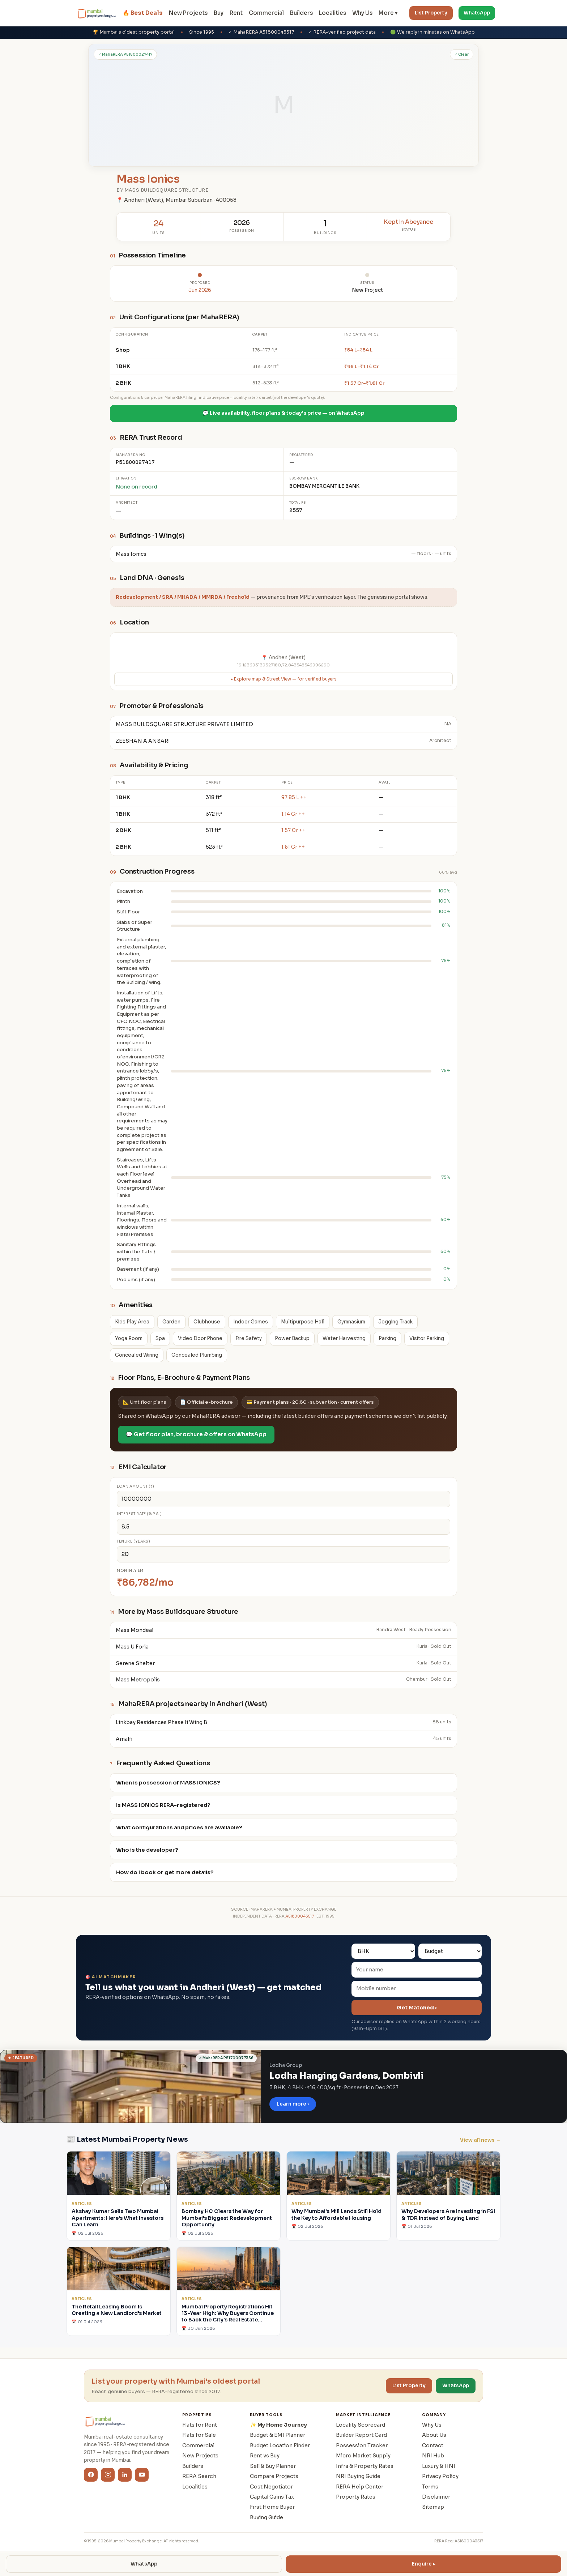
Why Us (362, 12)
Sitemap (433, 2507)
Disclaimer (436, 2497)
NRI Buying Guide (358, 2476)
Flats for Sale (199, 2435)
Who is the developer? (147, 1850)
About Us (434, 2435)
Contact (432, 2445)
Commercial (266, 12)
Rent (236, 12)
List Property (431, 13)
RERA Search (199, 2476)
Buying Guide (266, 2517)
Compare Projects (274, 2476)
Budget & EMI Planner (277, 2435)
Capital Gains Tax (272, 2497)
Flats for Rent (199, 2425)
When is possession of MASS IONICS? (168, 1782)
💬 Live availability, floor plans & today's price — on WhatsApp (283, 413)
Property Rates (355, 2497)
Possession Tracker (362, 2445)
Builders (301, 12)
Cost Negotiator (271, 2486)
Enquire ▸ (423, 2564)
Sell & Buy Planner (273, 2466)
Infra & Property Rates (364, 2466)
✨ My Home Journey (278, 2425)
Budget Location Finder (280, 2445)
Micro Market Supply (363, 2455)
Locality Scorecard (360, 2425)
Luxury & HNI (438, 2466)
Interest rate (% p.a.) (139, 1513)
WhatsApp (477, 13)
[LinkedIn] (125, 2475)
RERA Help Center (359, 2486)
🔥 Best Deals (143, 12)
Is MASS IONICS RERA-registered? (163, 1805)
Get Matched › (417, 2007)
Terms (430, 2486)
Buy (218, 12)
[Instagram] (108, 2475)
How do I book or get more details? (165, 1872)
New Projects (188, 12)
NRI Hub (433, 2455)
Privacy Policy (440, 2476)
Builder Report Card (361, 2435)
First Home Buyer (272, 2507)
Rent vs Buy (265, 2455)
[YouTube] (142, 2475)
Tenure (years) (133, 1541)
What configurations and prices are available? (179, 1827)
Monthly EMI (131, 1570)
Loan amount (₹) (135, 1486)
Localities (332, 12)
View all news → (480, 2140)
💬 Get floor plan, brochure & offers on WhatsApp (196, 1434)
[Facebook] (91, 2475)
